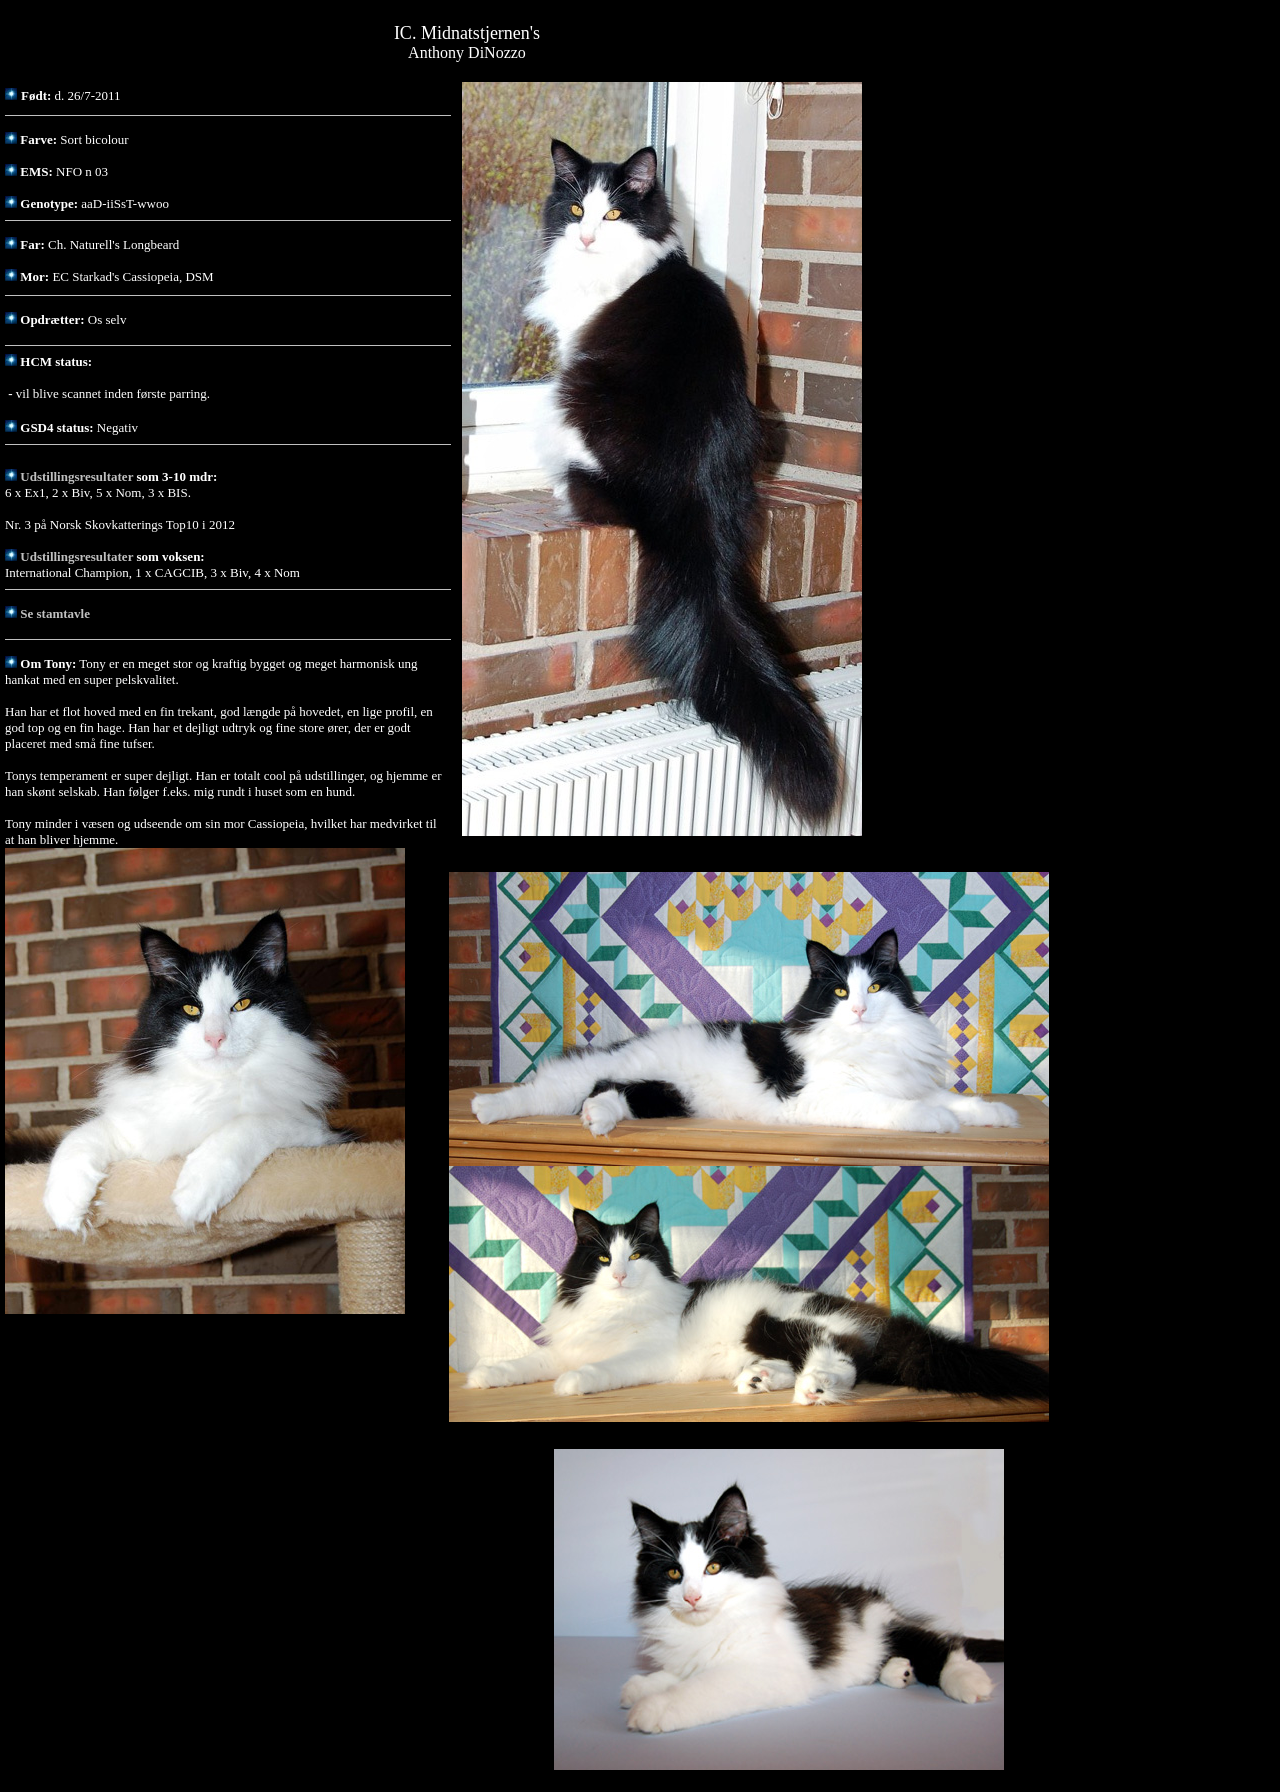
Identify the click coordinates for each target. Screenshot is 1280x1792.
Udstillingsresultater (76, 476)
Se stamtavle (55, 613)
